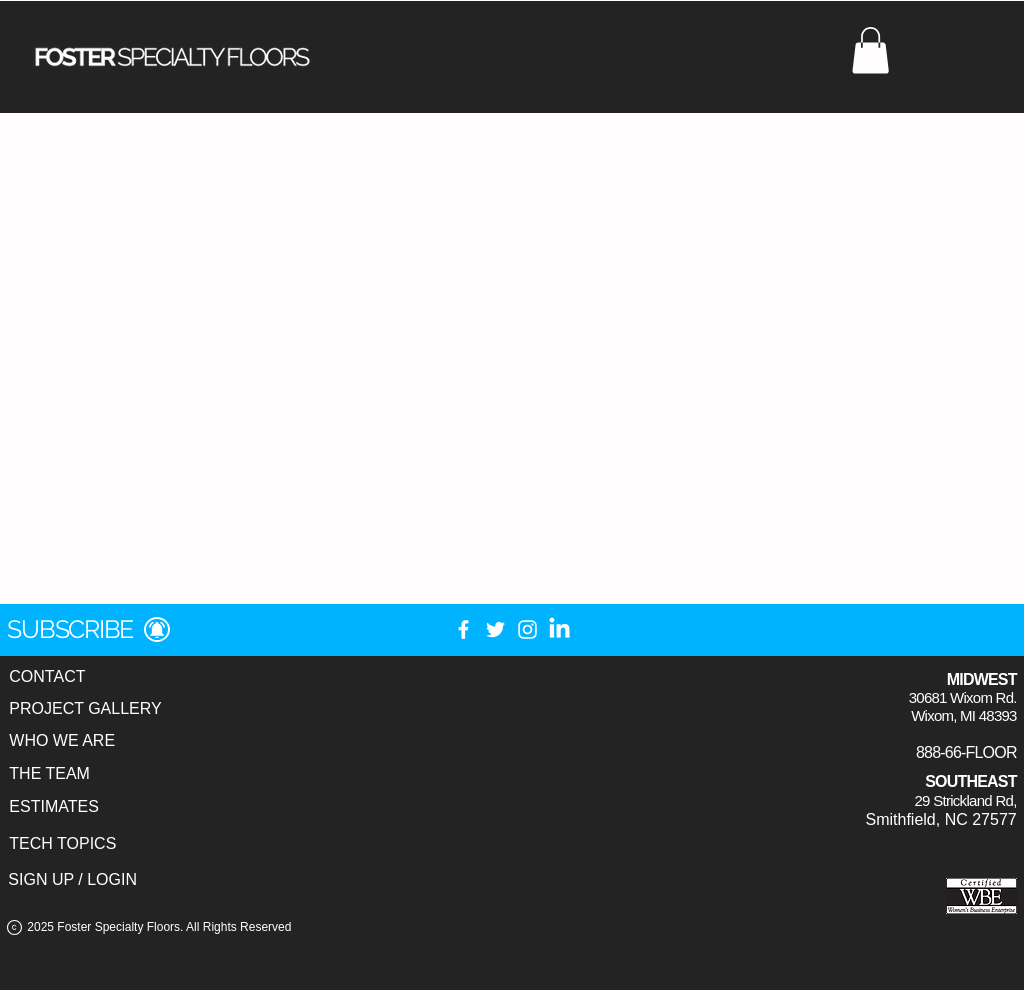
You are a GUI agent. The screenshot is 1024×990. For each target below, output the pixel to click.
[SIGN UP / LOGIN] (72, 881)
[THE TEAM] (49, 774)
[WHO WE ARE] (62, 741)
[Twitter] (495, 629)
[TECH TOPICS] (62, 844)
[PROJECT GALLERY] (85, 709)
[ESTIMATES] (54, 807)
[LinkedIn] (559, 629)
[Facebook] (463, 629)
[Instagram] (527, 629)
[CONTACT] (47, 677)
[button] (870, 50)
